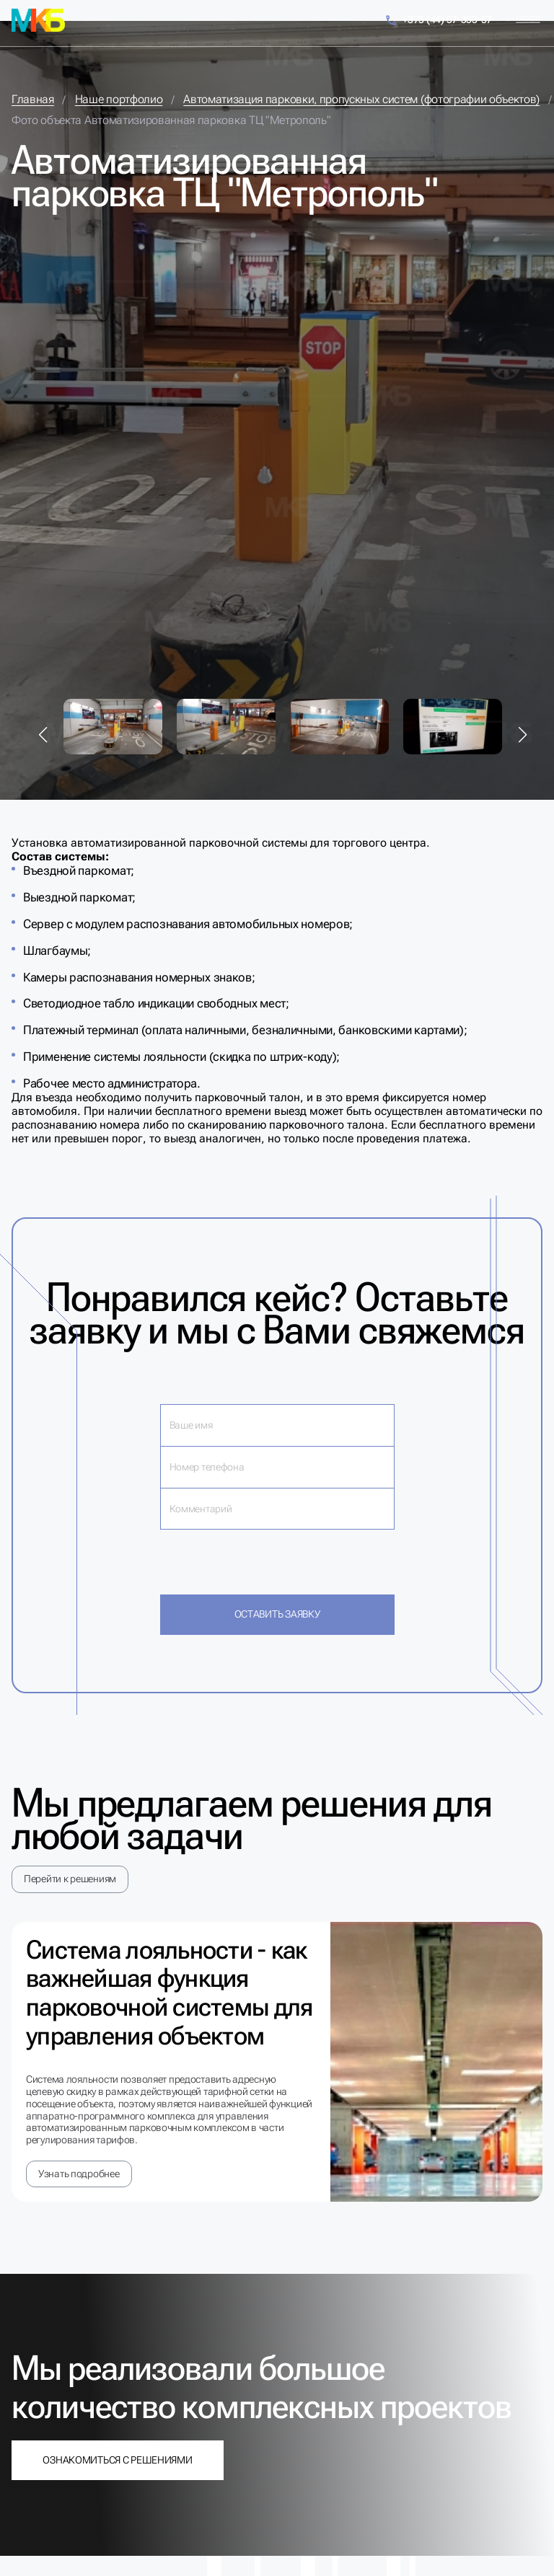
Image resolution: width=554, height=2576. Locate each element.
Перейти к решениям (70, 1878)
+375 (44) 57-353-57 (438, 20)
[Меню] (528, 19)
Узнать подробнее (79, 2173)
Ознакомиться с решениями (117, 2460)
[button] (43, 735)
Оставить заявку (277, 1614)
